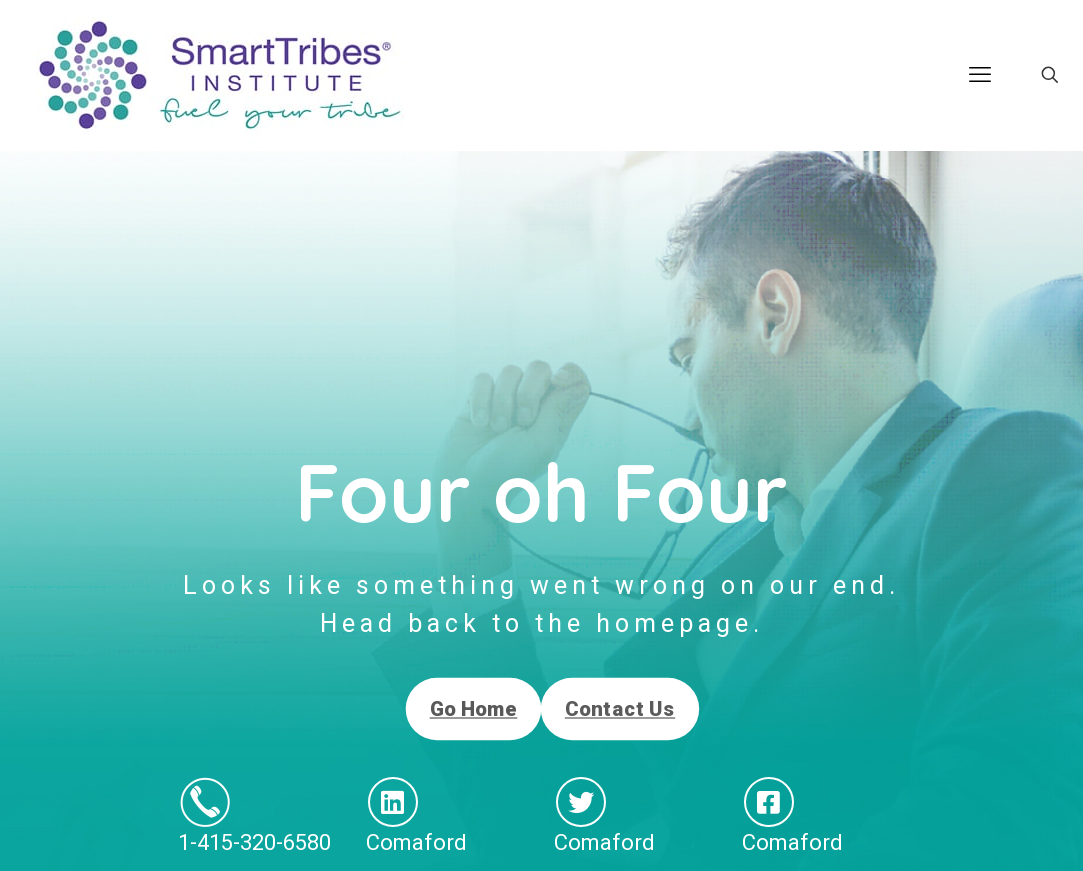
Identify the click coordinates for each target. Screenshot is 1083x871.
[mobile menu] (980, 75)
